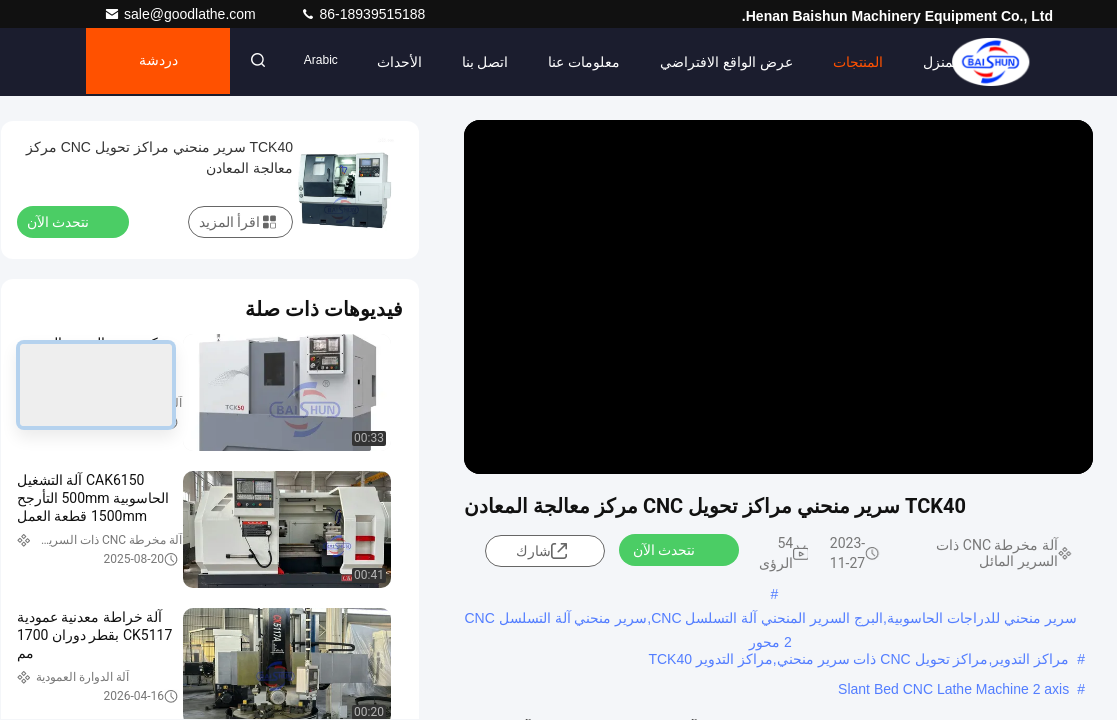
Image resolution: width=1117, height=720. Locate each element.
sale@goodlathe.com (182, 14)
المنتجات (871, 62)
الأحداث (411, 62)
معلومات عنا (597, 62)
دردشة (163, 62)
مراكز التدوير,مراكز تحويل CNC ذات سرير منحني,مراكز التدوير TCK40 (858, 659)
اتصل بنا (497, 62)
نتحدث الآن (676, 549)
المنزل (955, 62)
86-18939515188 (363, 14)
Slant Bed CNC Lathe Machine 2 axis (953, 689)
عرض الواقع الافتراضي (739, 62)
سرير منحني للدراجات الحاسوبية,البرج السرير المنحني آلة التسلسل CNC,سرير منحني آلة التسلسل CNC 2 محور (770, 620)
